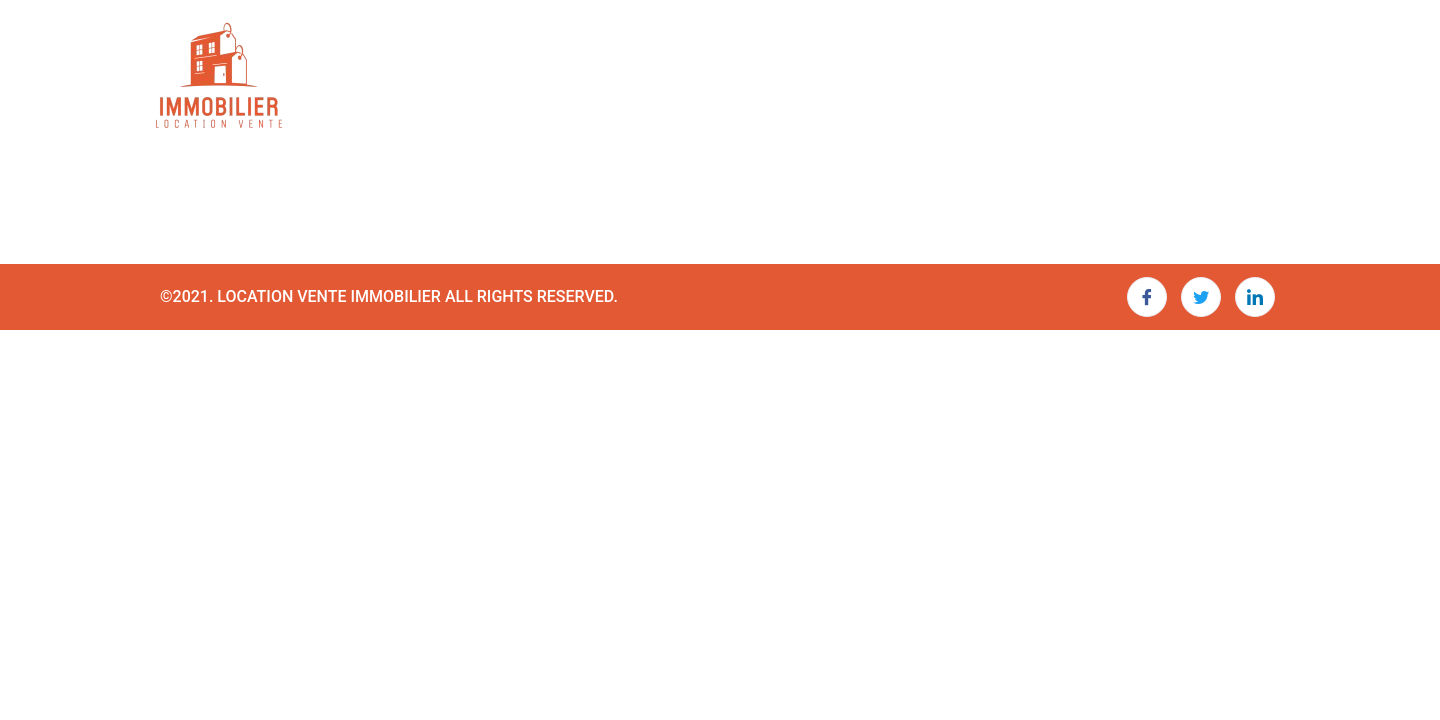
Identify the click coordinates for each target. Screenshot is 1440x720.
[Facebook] (1147, 297)
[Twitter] (1201, 297)
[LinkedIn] (1255, 297)
